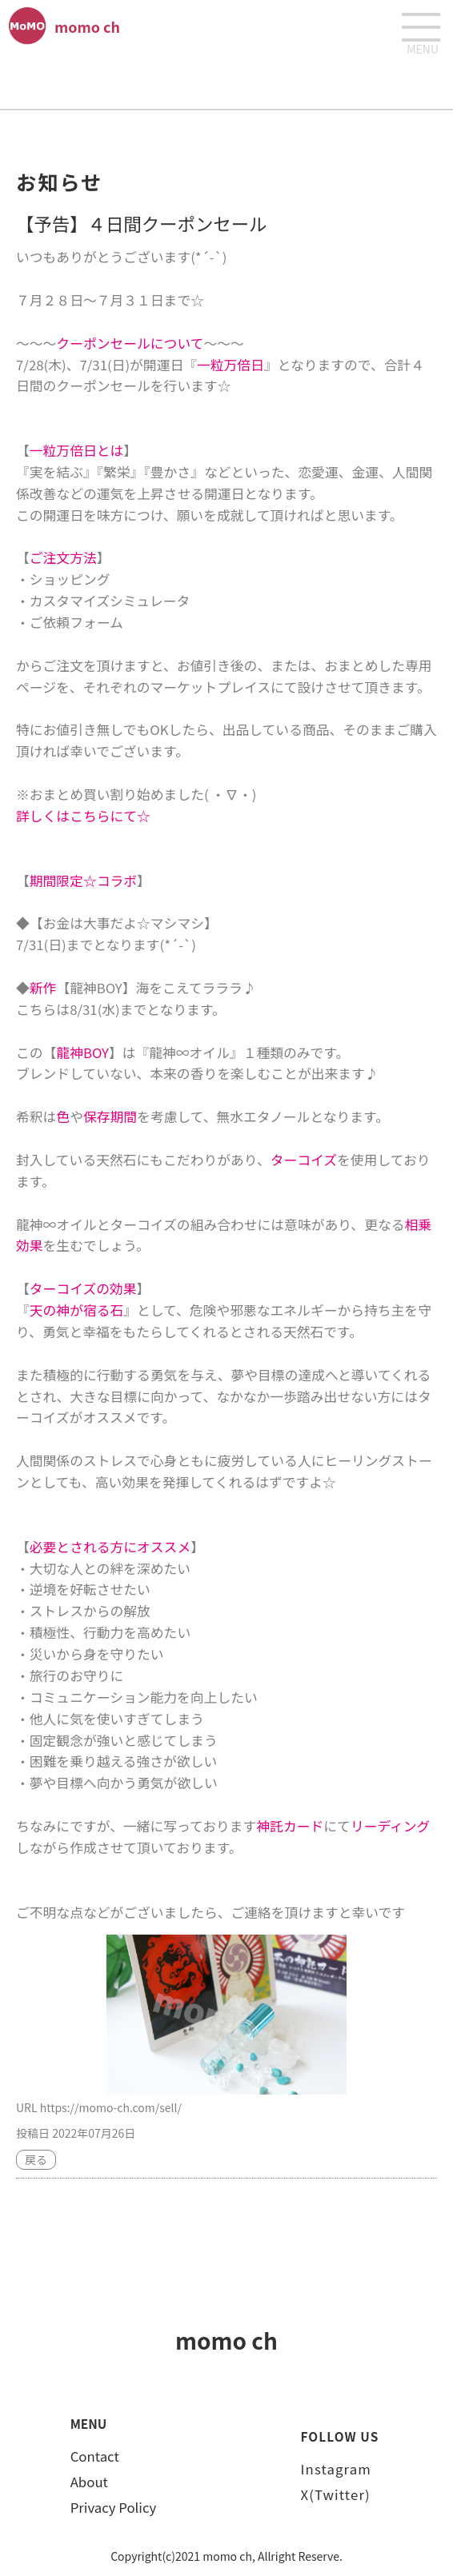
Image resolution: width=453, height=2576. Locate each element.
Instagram (336, 2468)
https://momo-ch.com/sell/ (111, 2107)
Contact (94, 2456)
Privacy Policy (113, 2507)
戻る (36, 2159)
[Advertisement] (226, 81)
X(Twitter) (336, 2494)
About (89, 2481)
